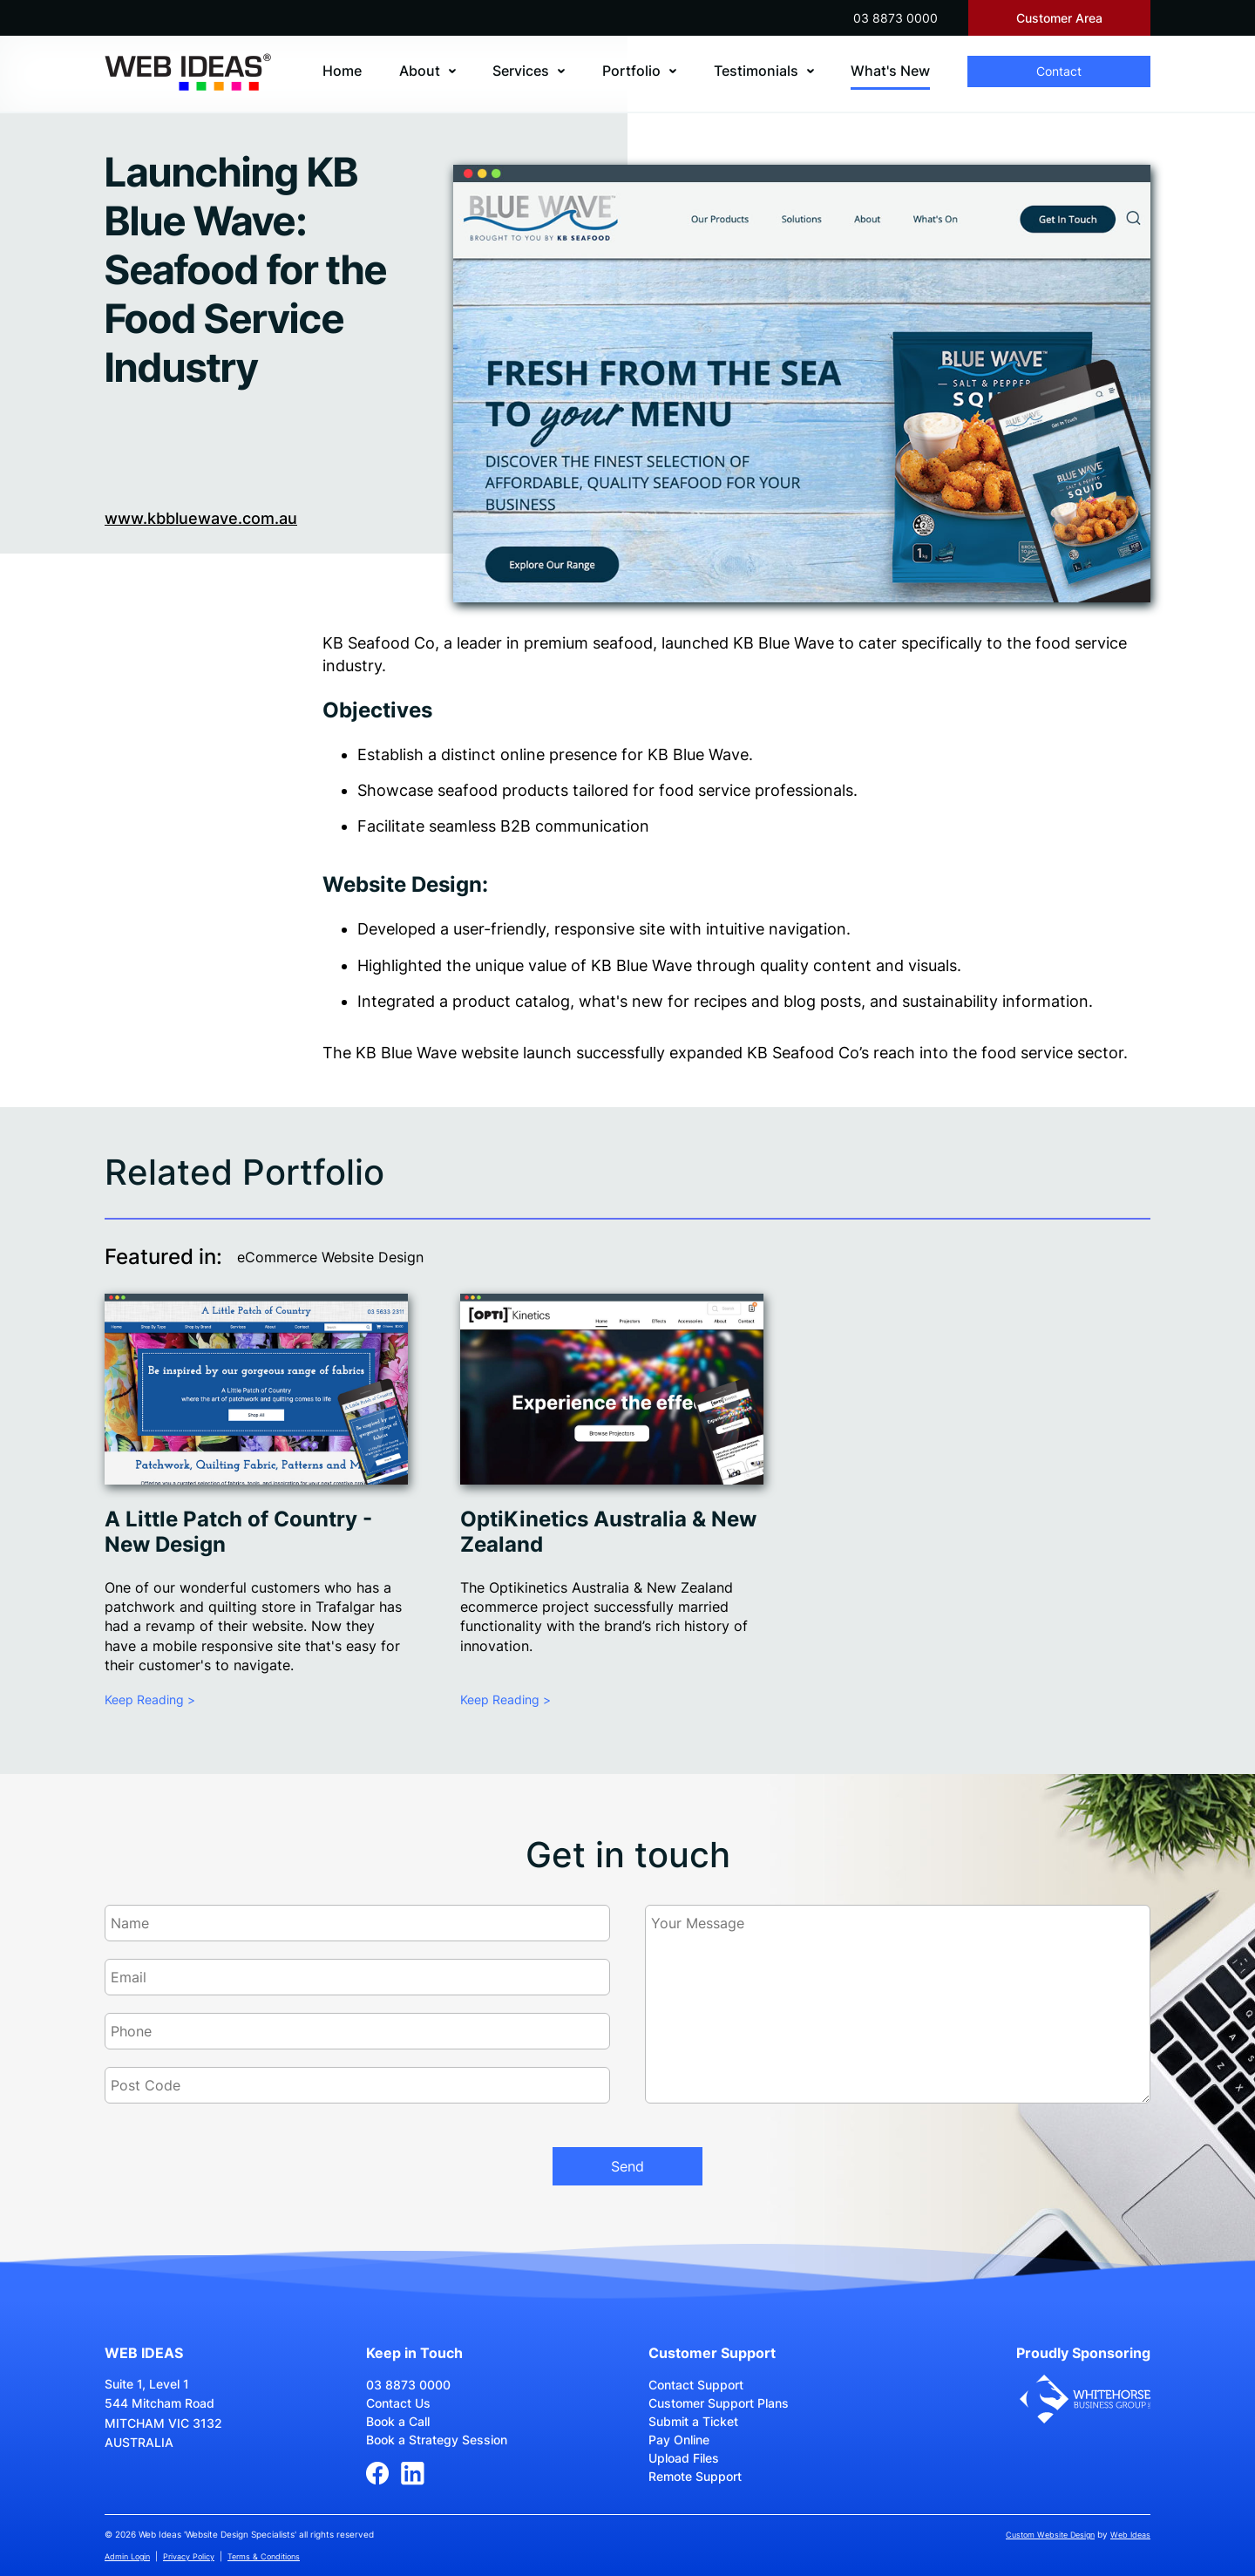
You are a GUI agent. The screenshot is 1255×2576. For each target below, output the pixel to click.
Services (520, 70)
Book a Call (398, 2421)
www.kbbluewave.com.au (201, 518)
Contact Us (398, 2403)
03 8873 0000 (895, 17)
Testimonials (756, 70)
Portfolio (631, 70)
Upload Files (683, 2457)
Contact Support (695, 2384)
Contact (1059, 71)
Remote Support (695, 2476)
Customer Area (1059, 17)
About (419, 70)
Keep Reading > (150, 1699)
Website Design (402, 884)
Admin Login (127, 2556)
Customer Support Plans (718, 2403)
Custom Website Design (1050, 2534)
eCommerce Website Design (330, 1257)
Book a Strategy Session (436, 2439)
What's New (890, 70)
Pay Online (678, 2439)
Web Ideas (1130, 2534)
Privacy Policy (188, 2556)
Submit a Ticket (693, 2421)
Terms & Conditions (263, 2556)
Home (342, 70)
